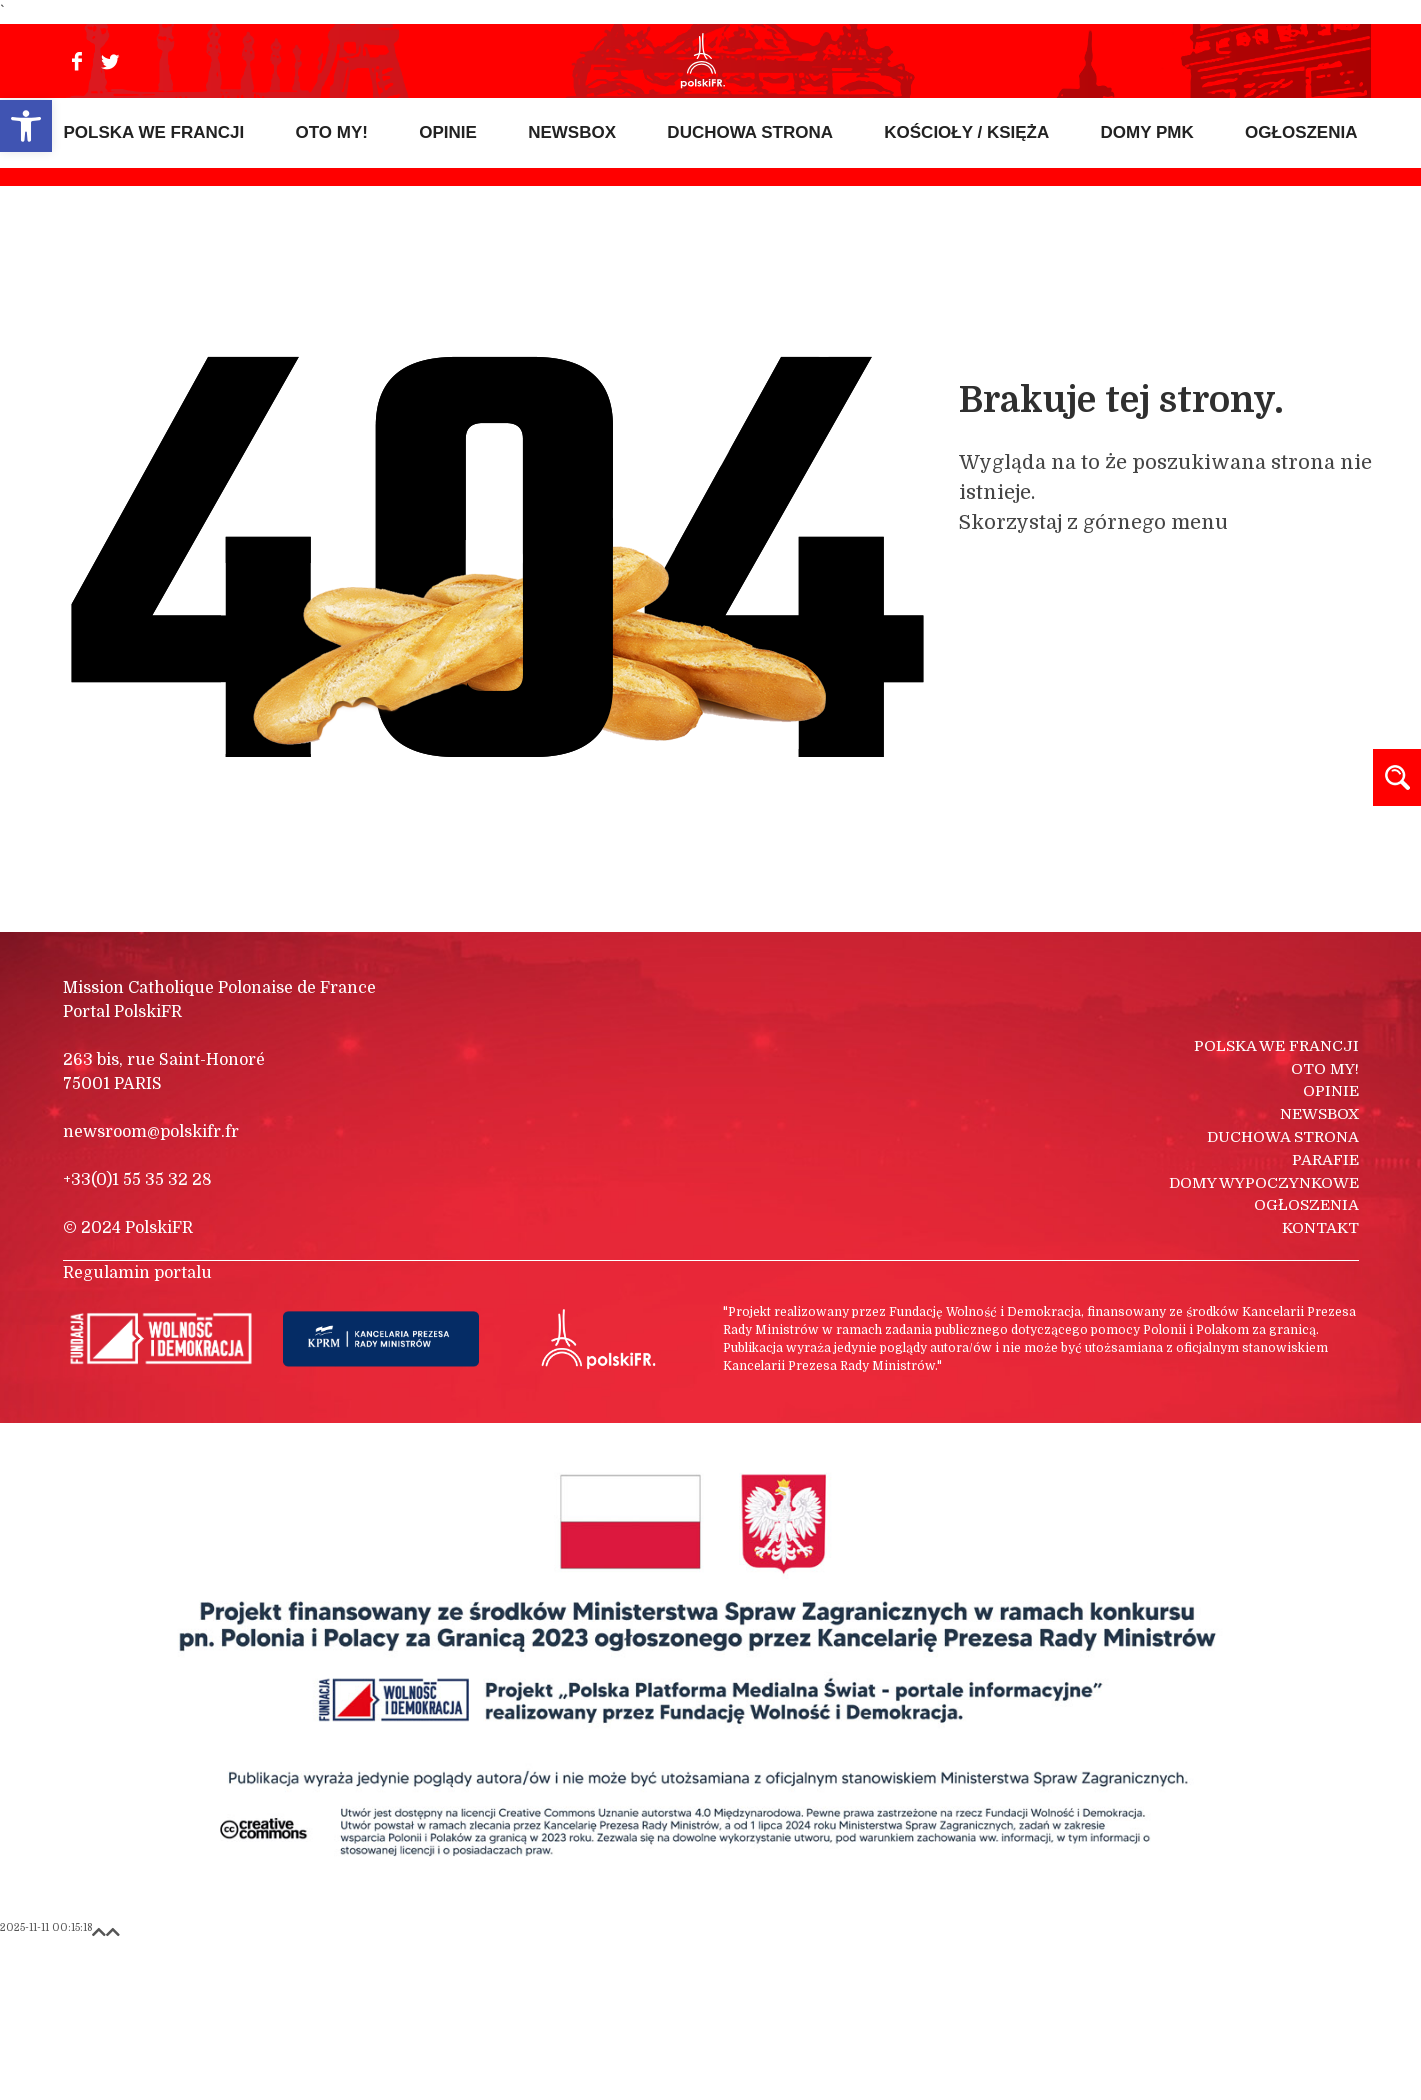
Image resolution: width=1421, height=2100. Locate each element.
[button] (26, 126)
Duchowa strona (1283, 1293)
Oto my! (1325, 1225)
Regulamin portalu (137, 1429)
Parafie (1325, 1316)
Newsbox (1319, 1270)
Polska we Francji (1276, 1202)
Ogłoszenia (1306, 1361)
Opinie (1331, 1247)
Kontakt (1320, 1384)
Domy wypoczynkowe (1264, 1339)
